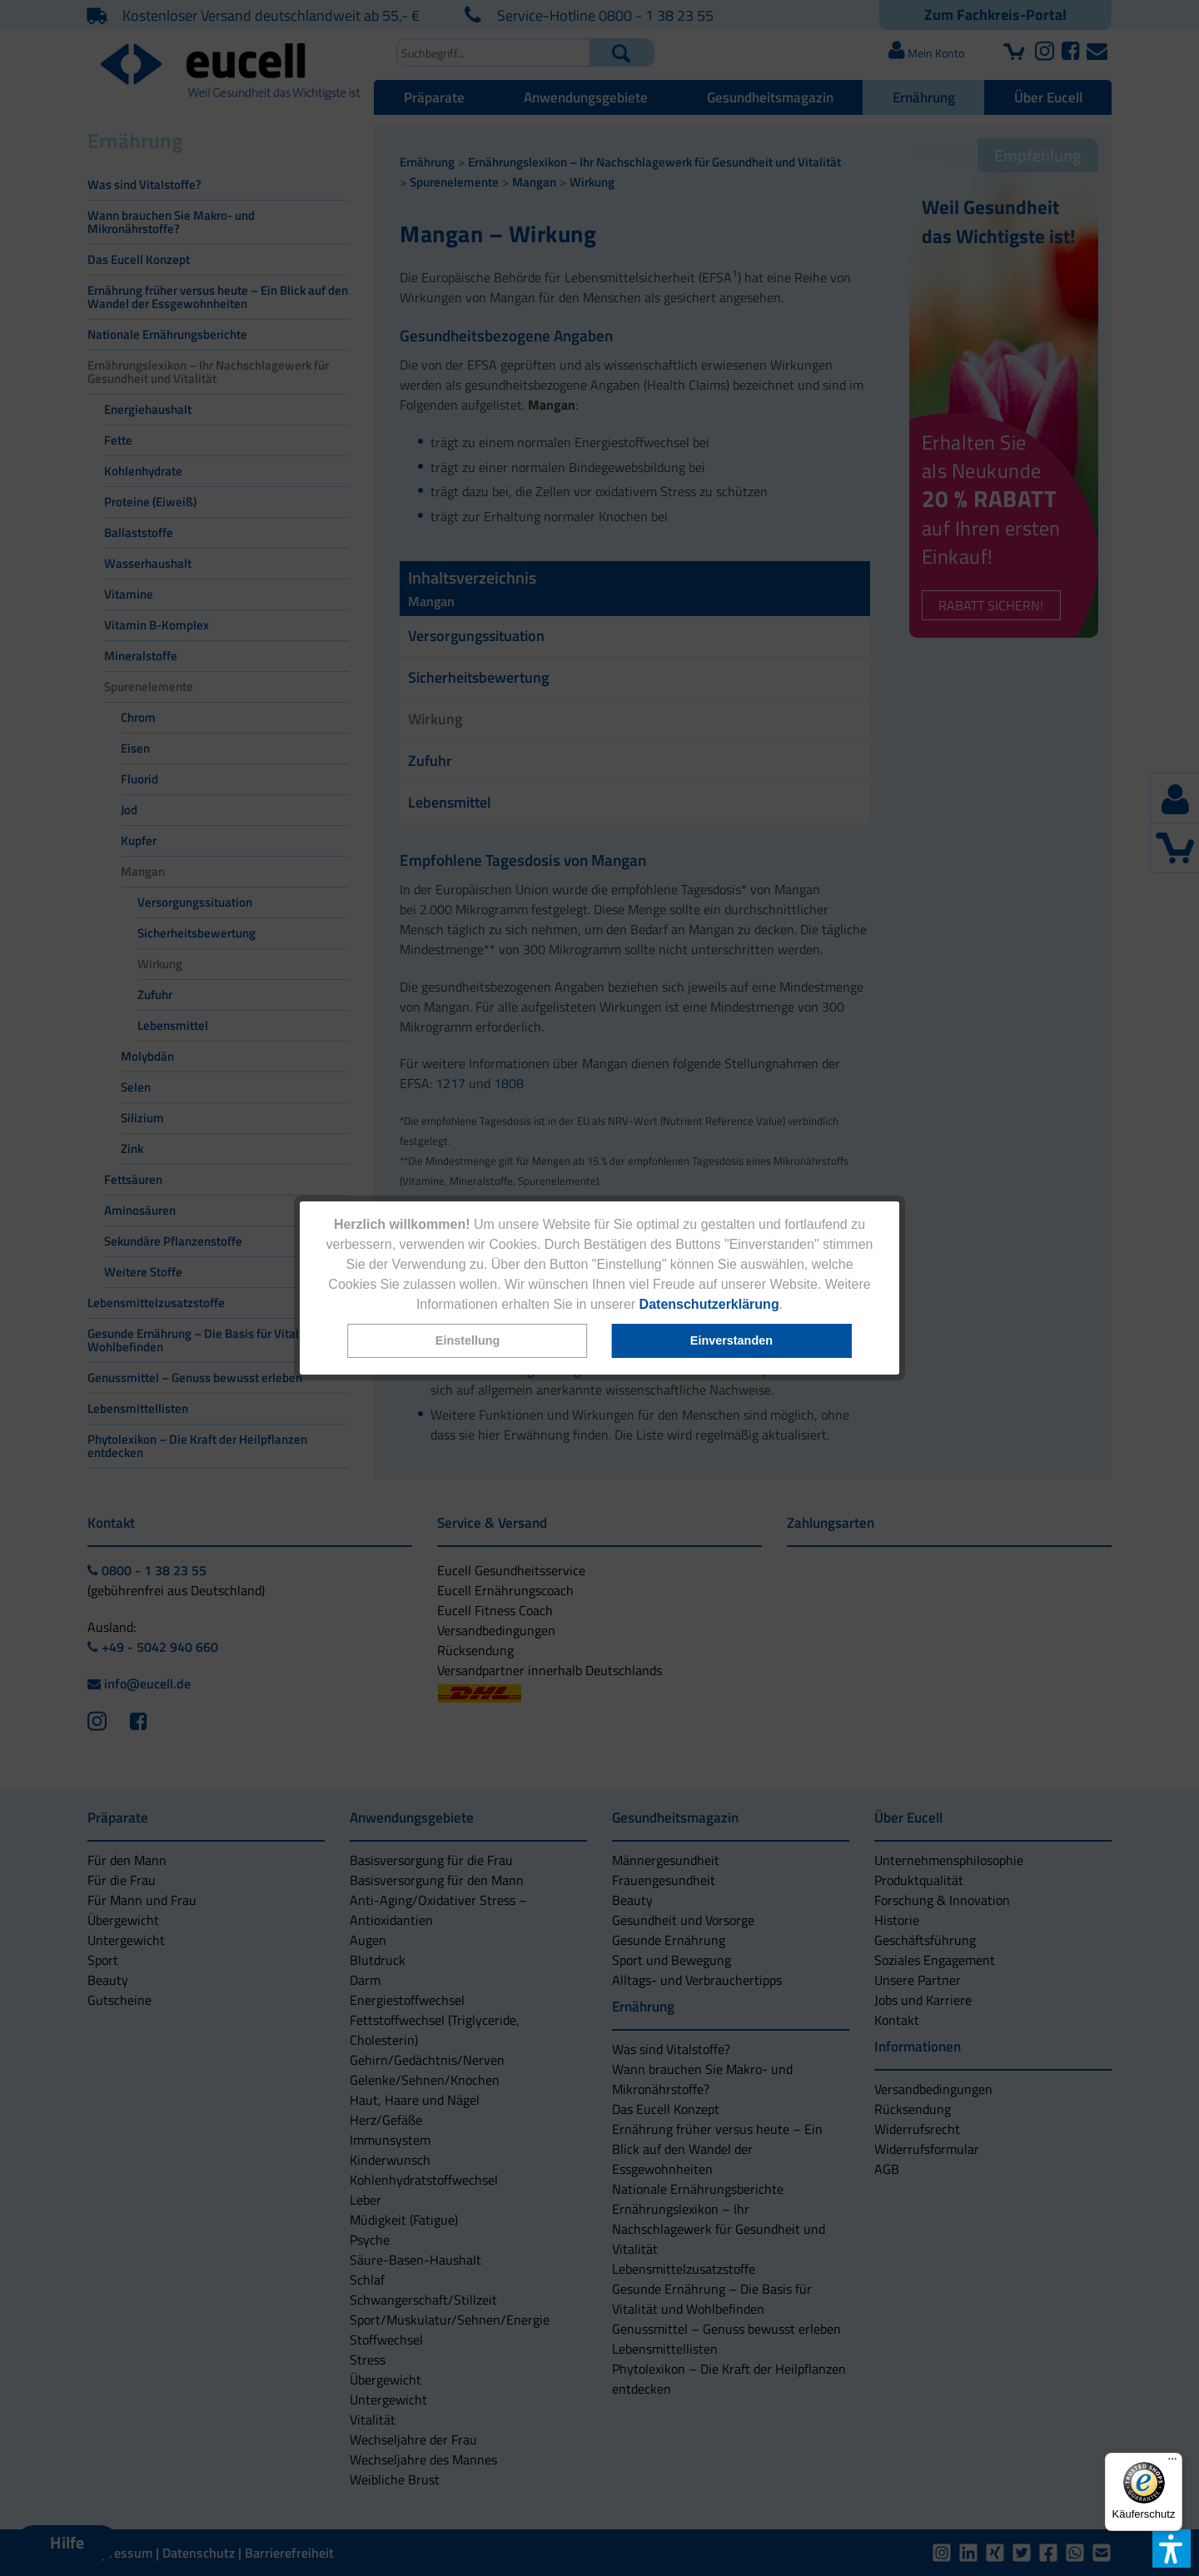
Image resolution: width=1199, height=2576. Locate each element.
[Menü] (1172, 2463)
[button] (468, 1341)
